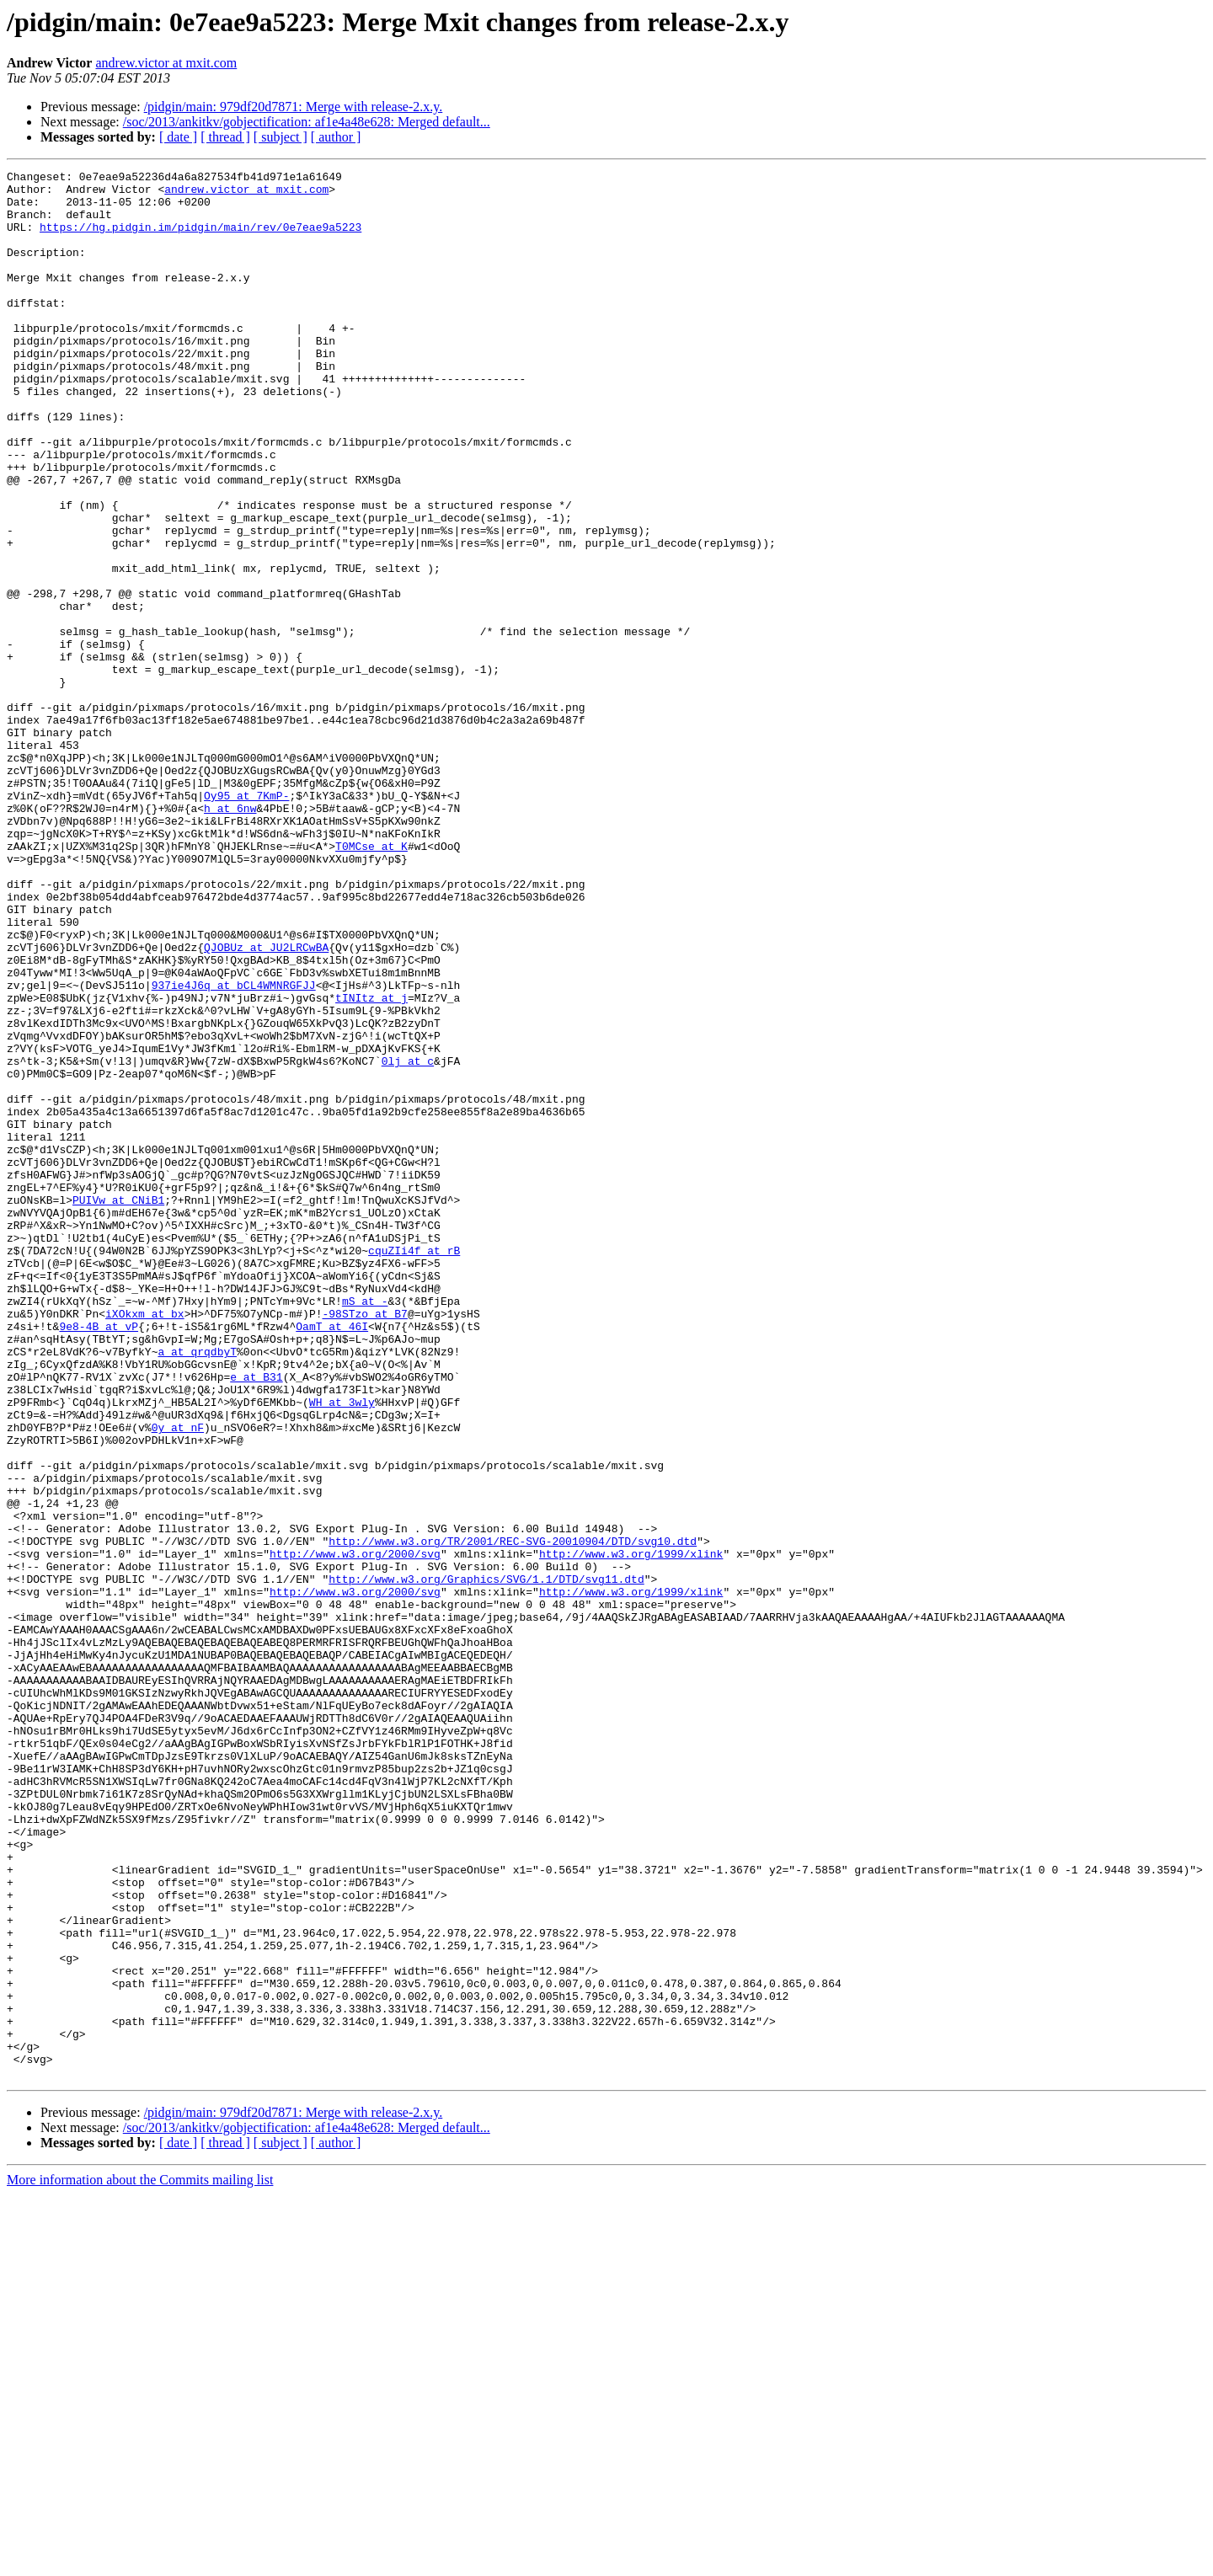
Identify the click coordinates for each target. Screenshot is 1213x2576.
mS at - (365, 1528)
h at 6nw (230, 936)
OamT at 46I (332, 1558)
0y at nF (178, 1679)
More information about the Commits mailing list (140, 2561)
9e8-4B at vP (98, 1558)
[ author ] (336, 137)
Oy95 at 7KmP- (246, 921)
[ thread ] (225, 137)
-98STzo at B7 (364, 1543)
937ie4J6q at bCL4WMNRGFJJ (234, 1149)
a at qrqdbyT (197, 1588)
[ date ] (178, 137)
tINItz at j (371, 1164)
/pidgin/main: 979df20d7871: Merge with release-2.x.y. (293, 106)
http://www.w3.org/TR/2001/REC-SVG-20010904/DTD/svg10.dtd (513, 1816)
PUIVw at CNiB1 (118, 1406)
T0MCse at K (371, 982)
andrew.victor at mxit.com (166, 63)
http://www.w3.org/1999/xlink (631, 1831)
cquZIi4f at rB (414, 1467)
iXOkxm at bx (144, 1543)
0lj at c (408, 1240)
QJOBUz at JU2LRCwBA (266, 1103)
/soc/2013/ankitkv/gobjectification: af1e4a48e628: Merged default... (306, 122)
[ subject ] (280, 137)
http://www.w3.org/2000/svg (355, 1831)
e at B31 (256, 1619)
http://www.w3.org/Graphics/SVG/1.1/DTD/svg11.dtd (486, 1861)
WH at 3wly (342, 1649)
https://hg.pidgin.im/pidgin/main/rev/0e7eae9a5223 (200, 239)
